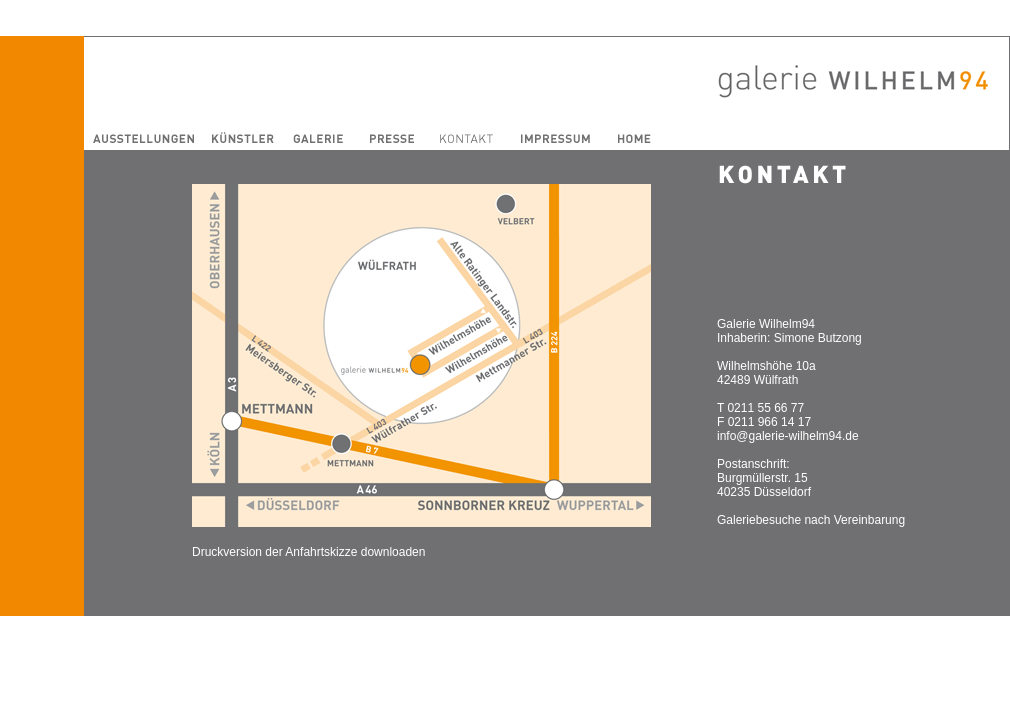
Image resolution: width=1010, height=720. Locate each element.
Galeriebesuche (759, 520)
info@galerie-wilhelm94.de (788, 436)
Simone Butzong (818, 338)
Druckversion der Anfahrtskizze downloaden (308, 552)
